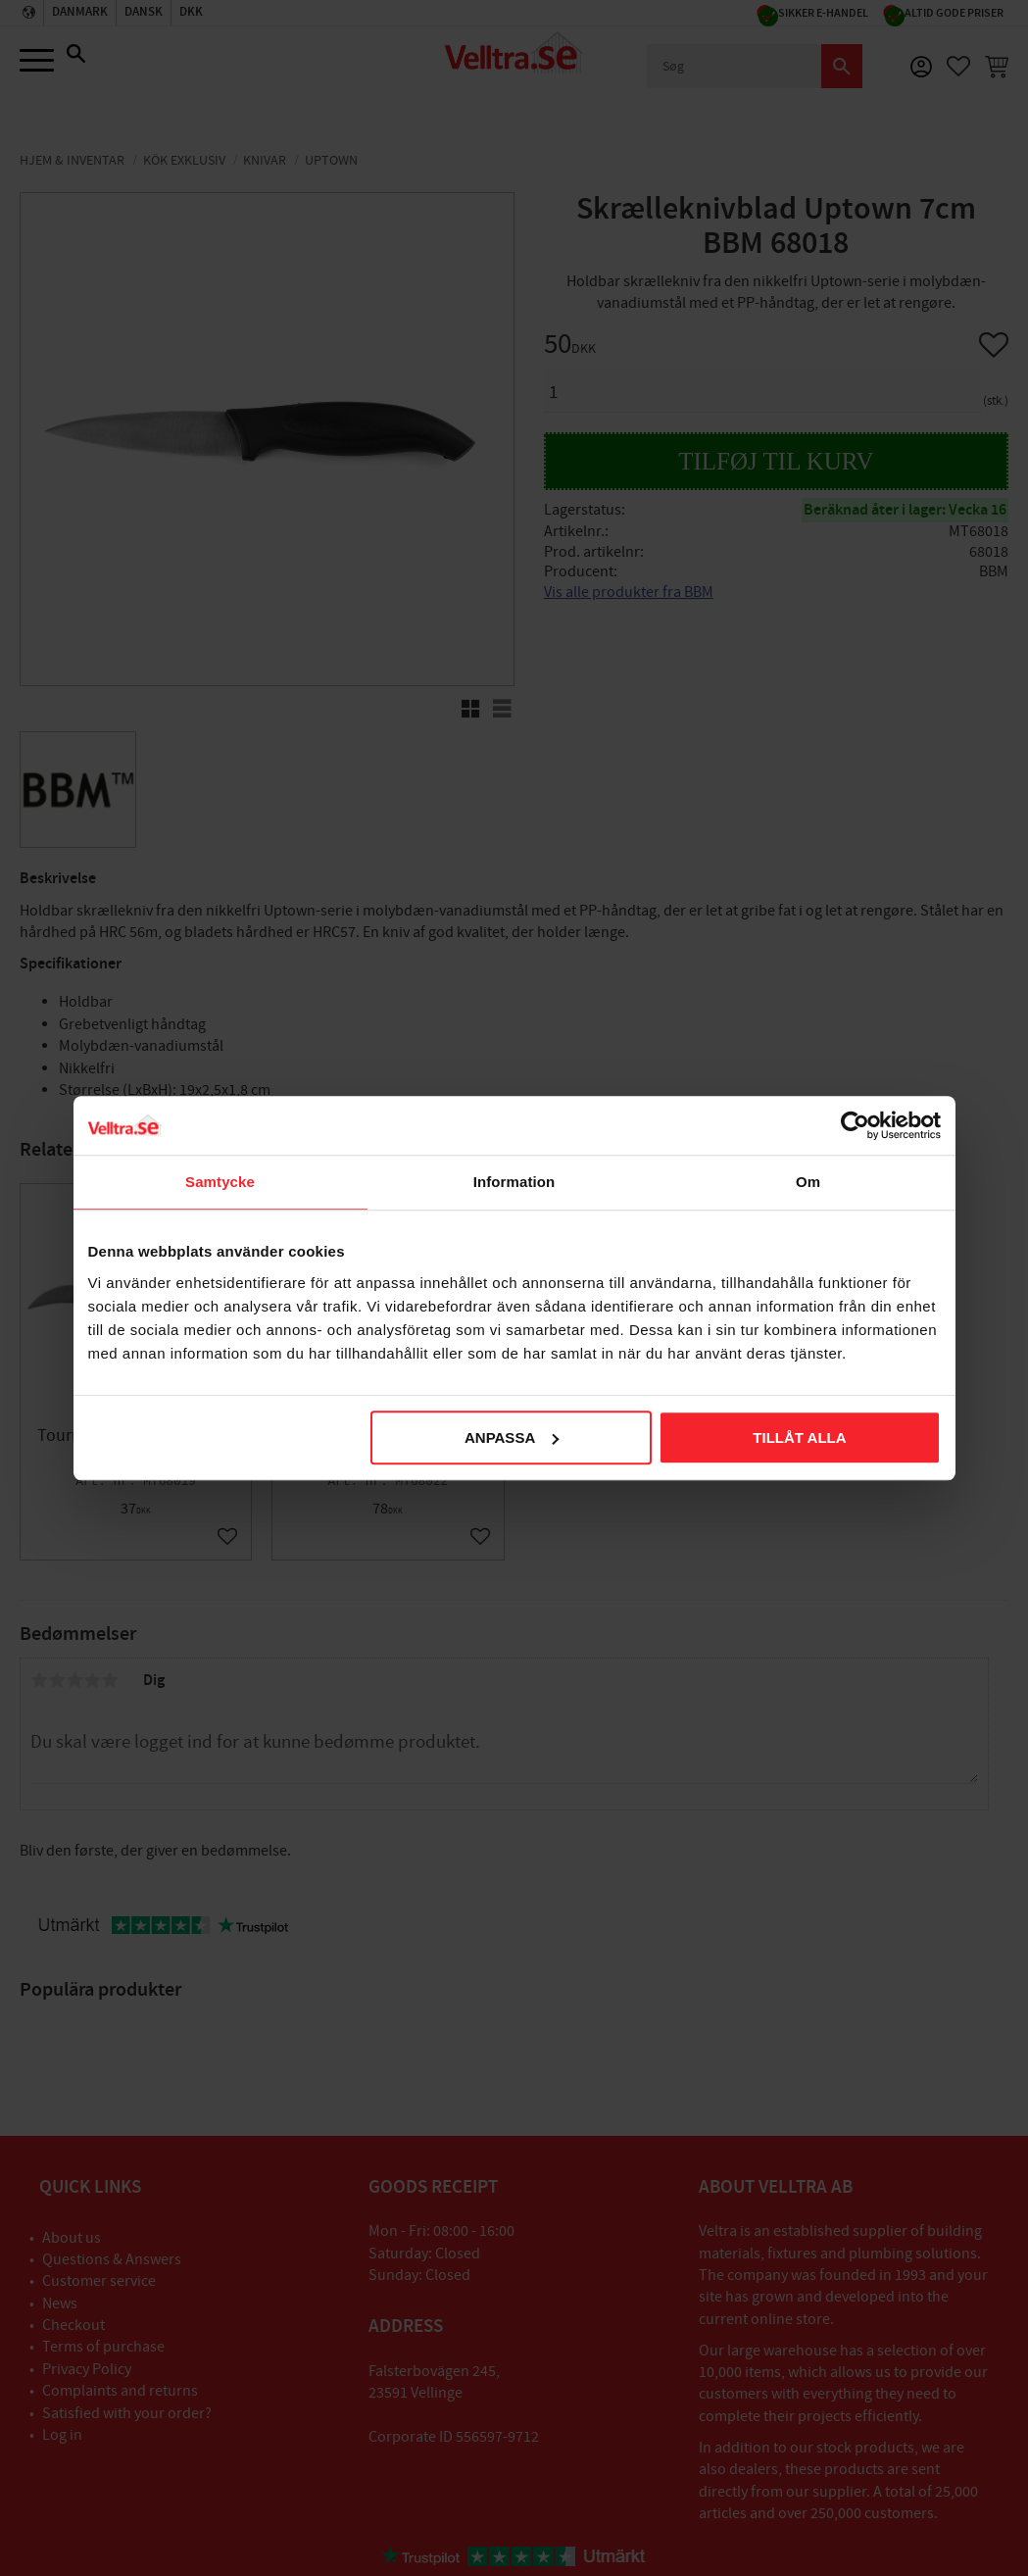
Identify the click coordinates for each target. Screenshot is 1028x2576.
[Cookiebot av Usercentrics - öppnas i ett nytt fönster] (855, 1125)
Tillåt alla (799, 1437)
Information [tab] (514, 1181)
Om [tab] (808, 1181)
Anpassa (512, 1437)
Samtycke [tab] (220, 1181)
